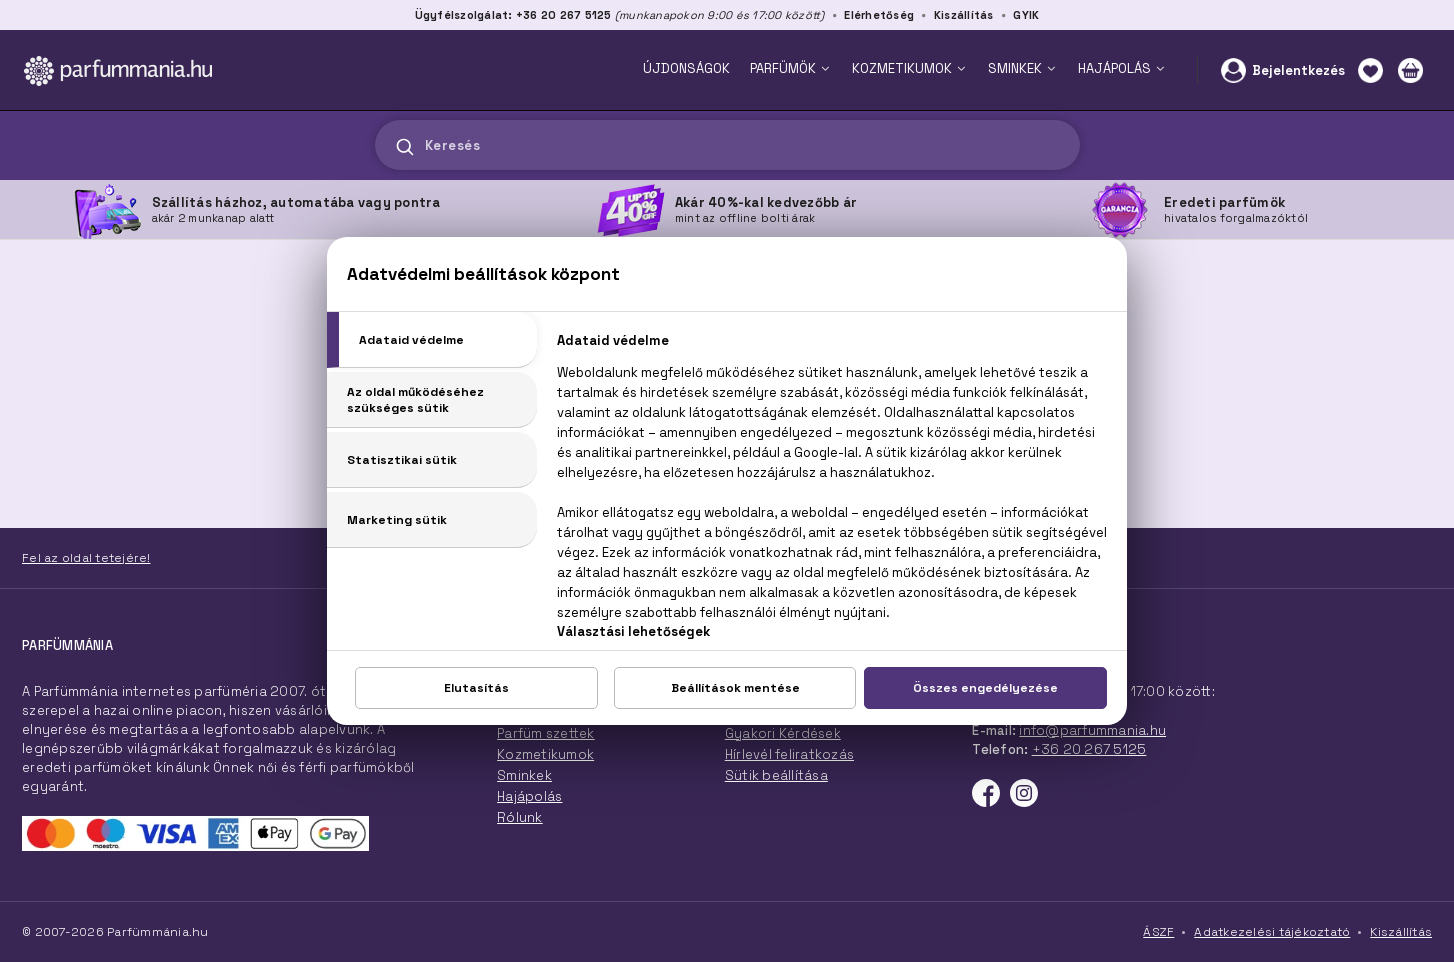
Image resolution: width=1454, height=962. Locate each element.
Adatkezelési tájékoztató (1272, 932)
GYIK (1026, 15)
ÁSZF (1158, 932)
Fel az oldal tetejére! (86, 558)
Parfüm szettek (546, 733)
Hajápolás (529, 796)
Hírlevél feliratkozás (789, 754)
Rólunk (520, 817)
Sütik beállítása (776, 775)
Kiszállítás (964, 15)
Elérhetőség (879, 15)
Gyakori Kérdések (783, 733)
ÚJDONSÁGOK (686, 68)
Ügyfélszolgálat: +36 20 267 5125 (513, 15)
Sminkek (524, 775)
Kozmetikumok (545, 754)
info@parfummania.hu (1092, 730)
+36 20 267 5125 (1089, 749)
